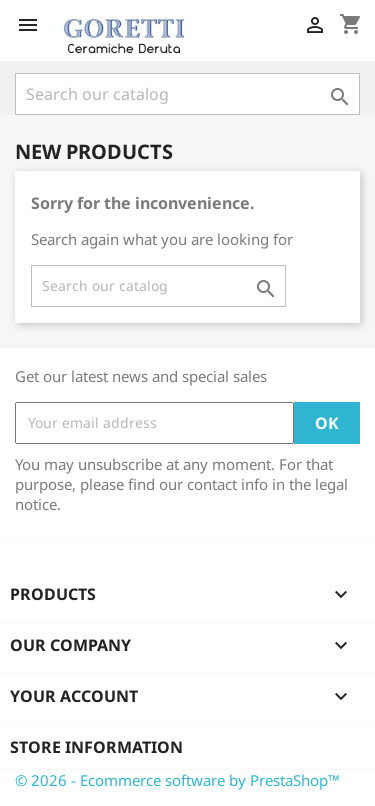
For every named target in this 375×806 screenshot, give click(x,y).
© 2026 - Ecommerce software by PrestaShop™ (177, 780)
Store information (96, 747)
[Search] (187, 94)
